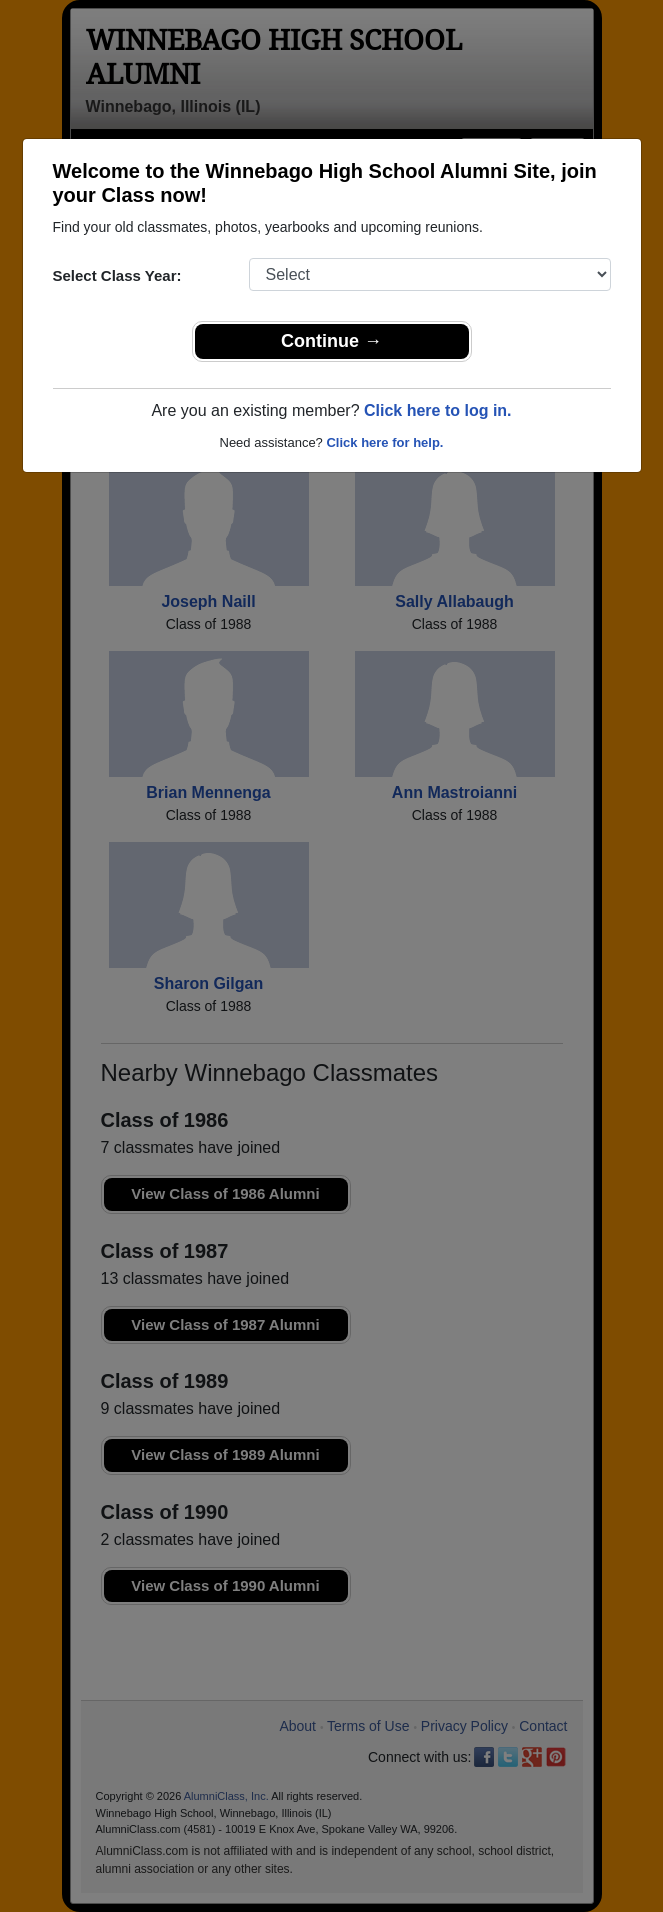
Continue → (331, 341)
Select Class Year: (117, 275)
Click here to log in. (438, 410)
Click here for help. (384, 442)
